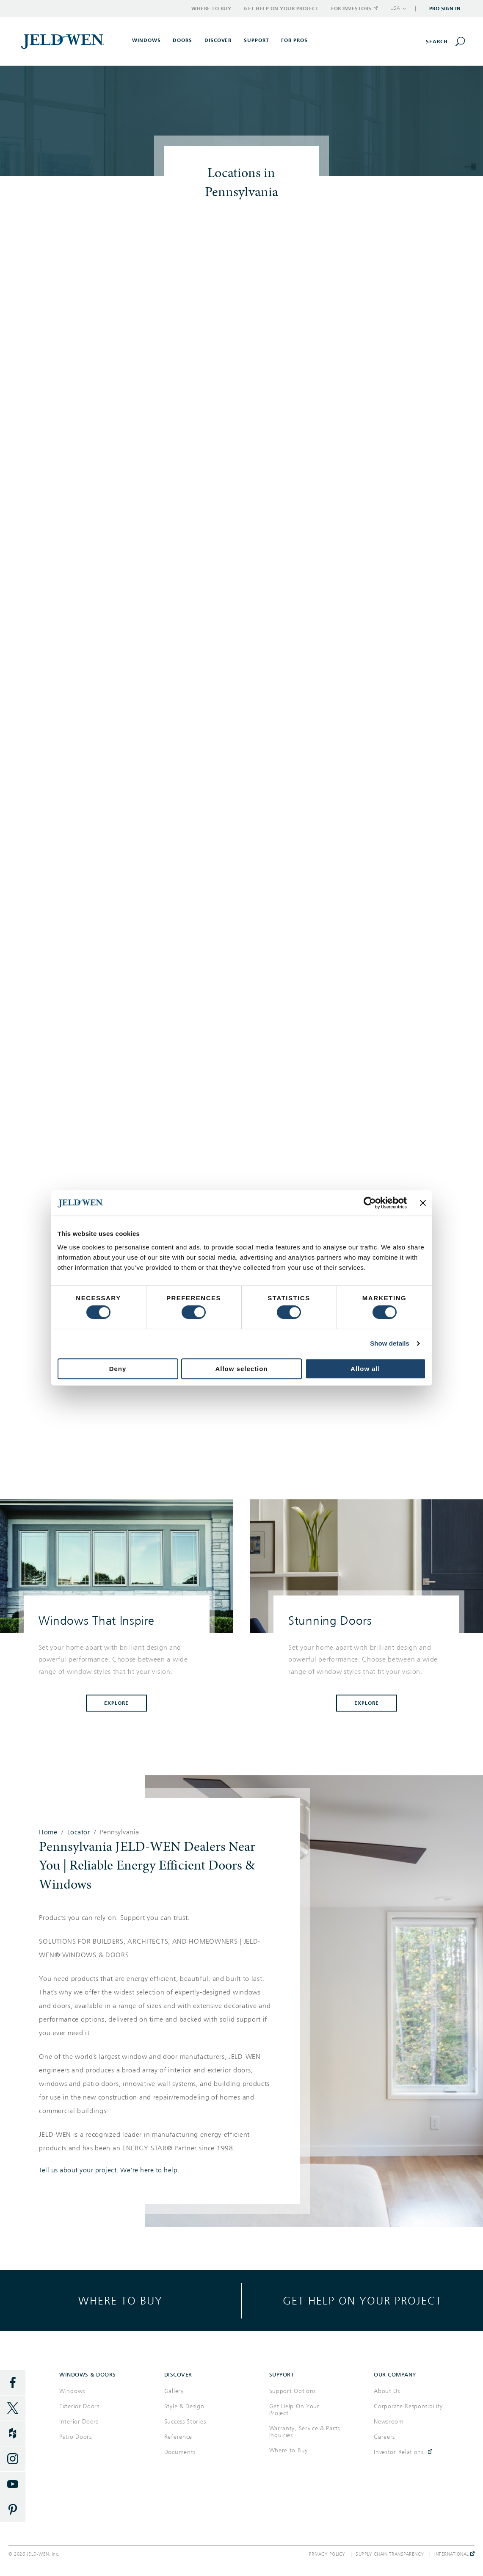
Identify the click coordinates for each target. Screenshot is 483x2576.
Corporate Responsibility (408, 2406)
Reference (178, 2436)
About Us (387, 2391)
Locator (78, 1832)
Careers (384, 2436)
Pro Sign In (445, 8)
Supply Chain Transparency (390, 2554)
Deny (118, 1368)
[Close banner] (423, 1203)
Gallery (174, 2391)
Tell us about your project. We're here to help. (109, 2170)
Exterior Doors (79, 2406)
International (454, 2554)
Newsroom (389, 2421)
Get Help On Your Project (294, 2410)
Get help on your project (362, 2300)
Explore (116, 1703)
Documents (180, 2452)
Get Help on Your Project (281, 8)
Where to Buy (211, 8)
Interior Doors (79, 2421)
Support (256, 40)
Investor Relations (399, 2452)
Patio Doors (75, 2436)
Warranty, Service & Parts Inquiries (304, 2432)
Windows (72, 2391)
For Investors (354, 8)
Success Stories (185, 2421)
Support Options (292, 2391)
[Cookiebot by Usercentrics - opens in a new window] (370, 1203)
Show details (389, 1343)
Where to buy (120, 2300)
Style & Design (184, 2406)
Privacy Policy (327, 2554)
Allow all (365, 1368)
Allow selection (241, 1368)
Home (48, 1832)
